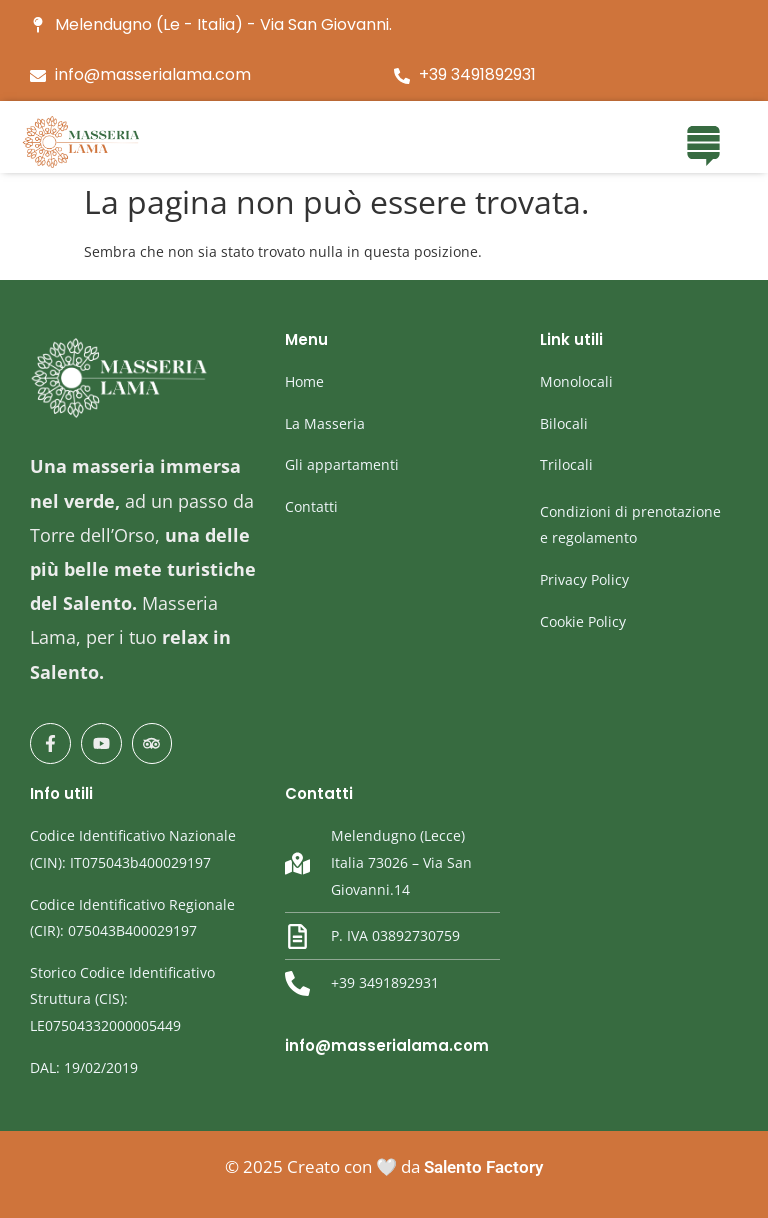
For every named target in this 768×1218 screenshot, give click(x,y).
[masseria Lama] (82, 142)
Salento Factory (483, 1167)
